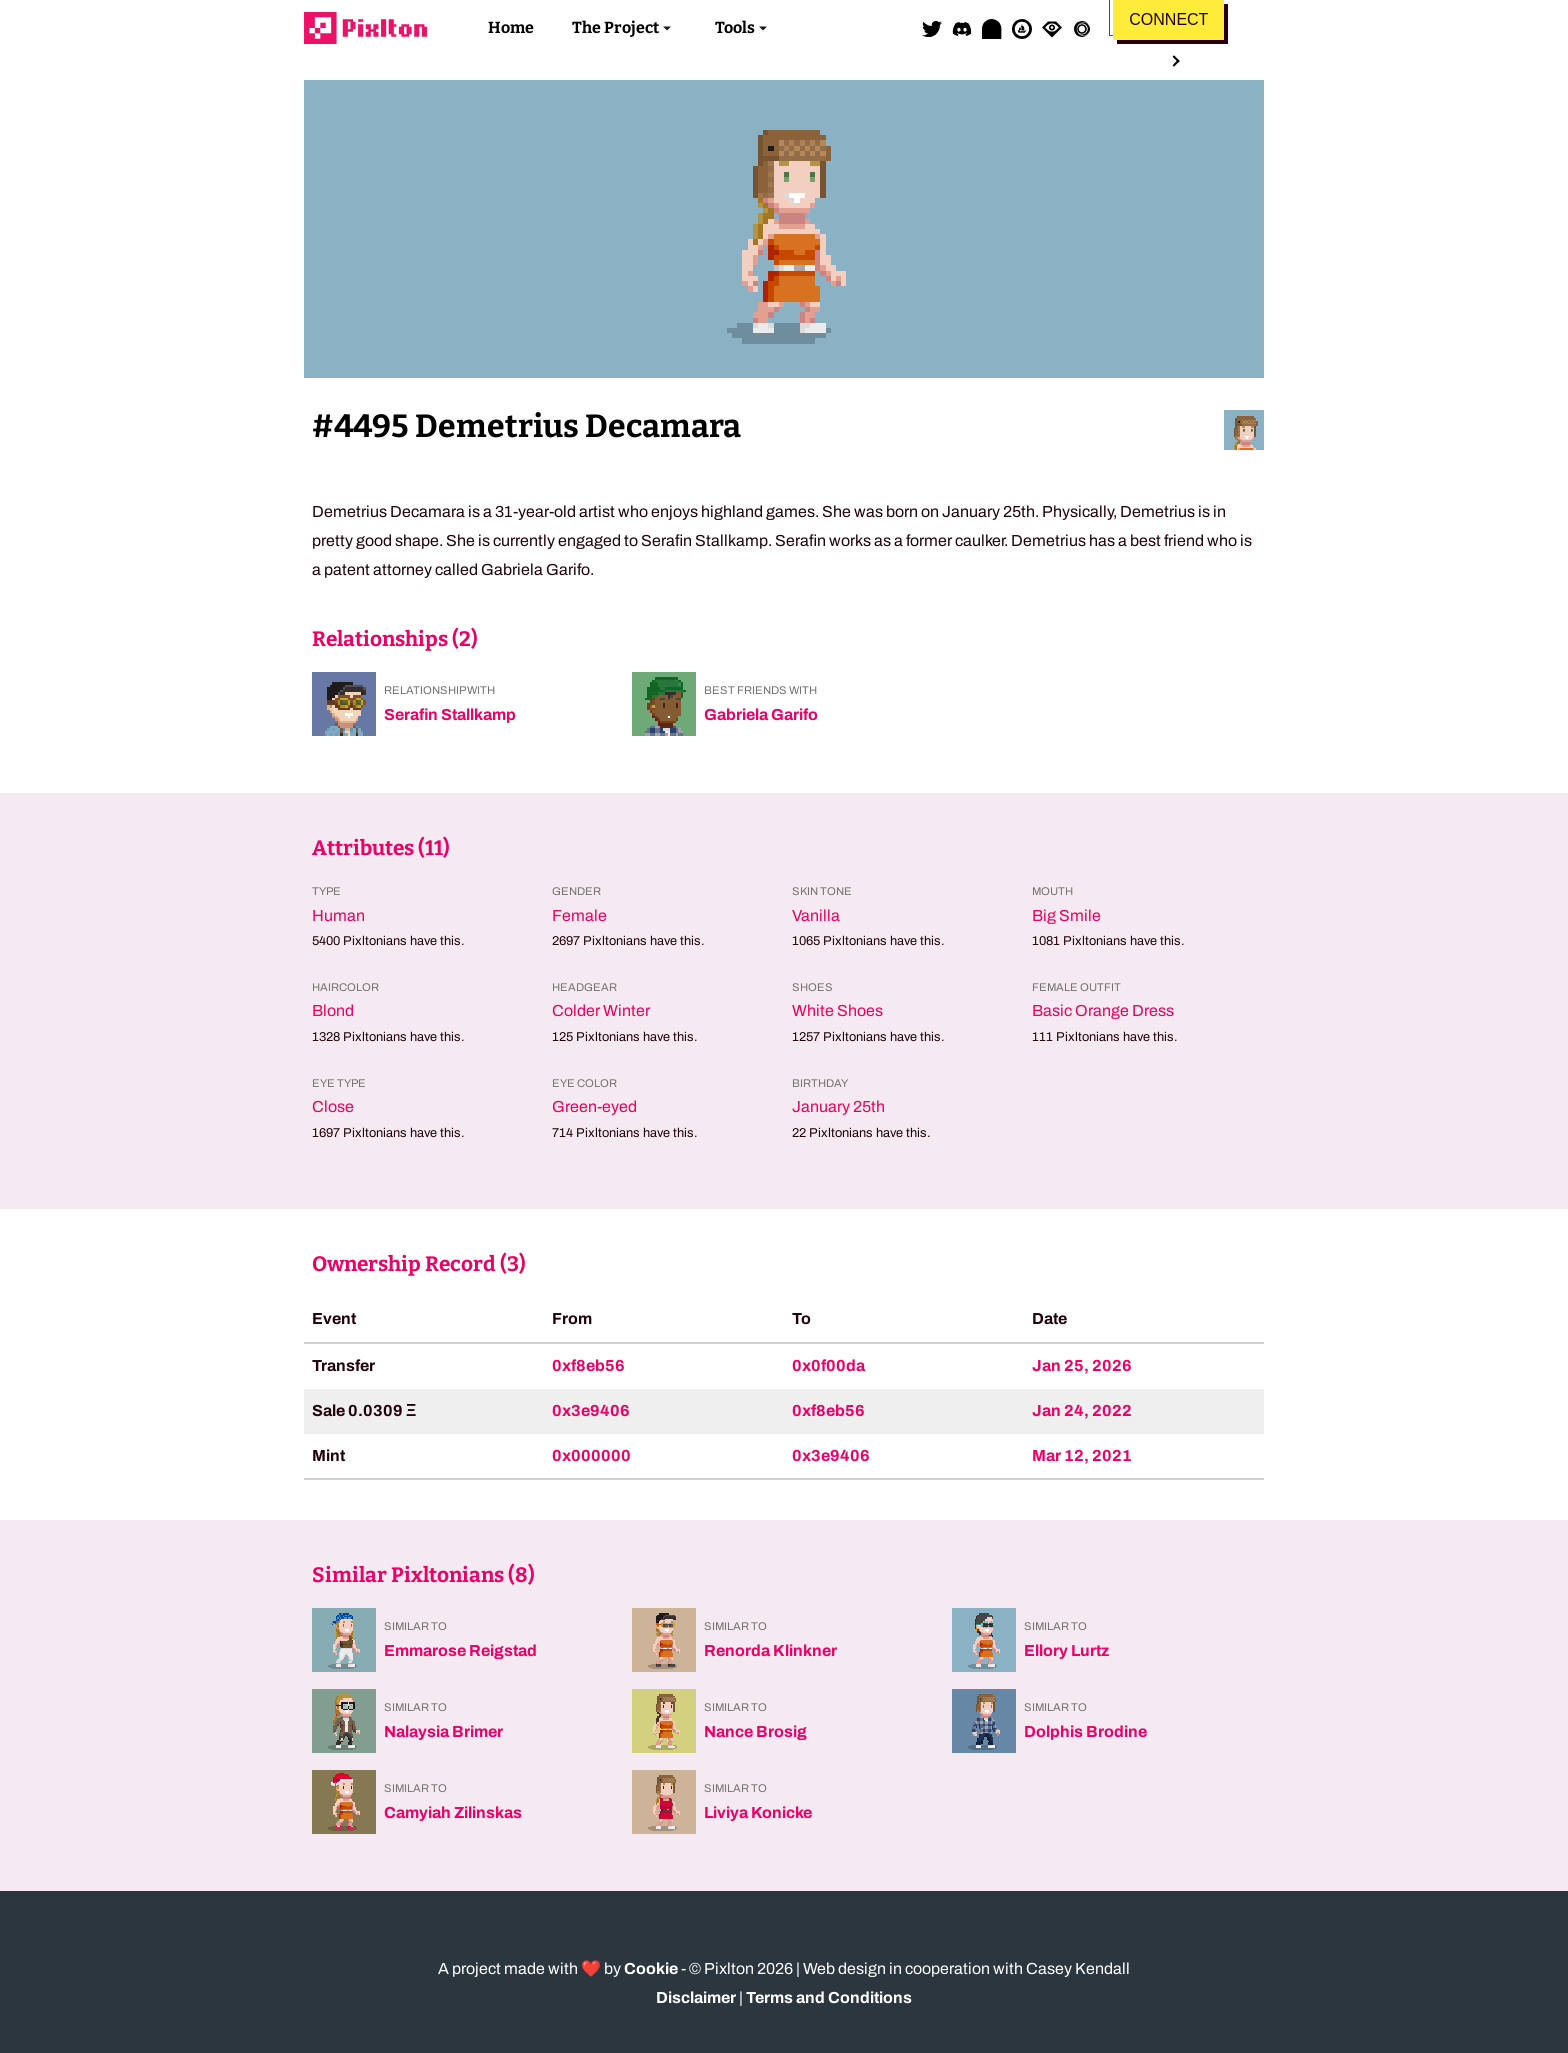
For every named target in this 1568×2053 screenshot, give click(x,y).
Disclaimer (696, 1997)
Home (511, 27)
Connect (1168, 19)
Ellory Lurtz (1066, 1650)
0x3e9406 (591, 1410)
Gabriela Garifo (761, 714)
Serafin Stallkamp (450, 714)
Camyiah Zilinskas (453, 1812)
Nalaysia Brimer (443, 1731)
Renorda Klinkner (770, 1650)
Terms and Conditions (829, 1997)
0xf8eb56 (588, 1365)
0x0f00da (828, 1365)
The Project (615, 27)
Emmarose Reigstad (460, 1650)
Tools (735, 27)
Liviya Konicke (758, 1812)
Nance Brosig (755, 1731)
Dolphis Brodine (1085, 1731)
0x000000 (591, 1455)
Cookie (651, 1968)
